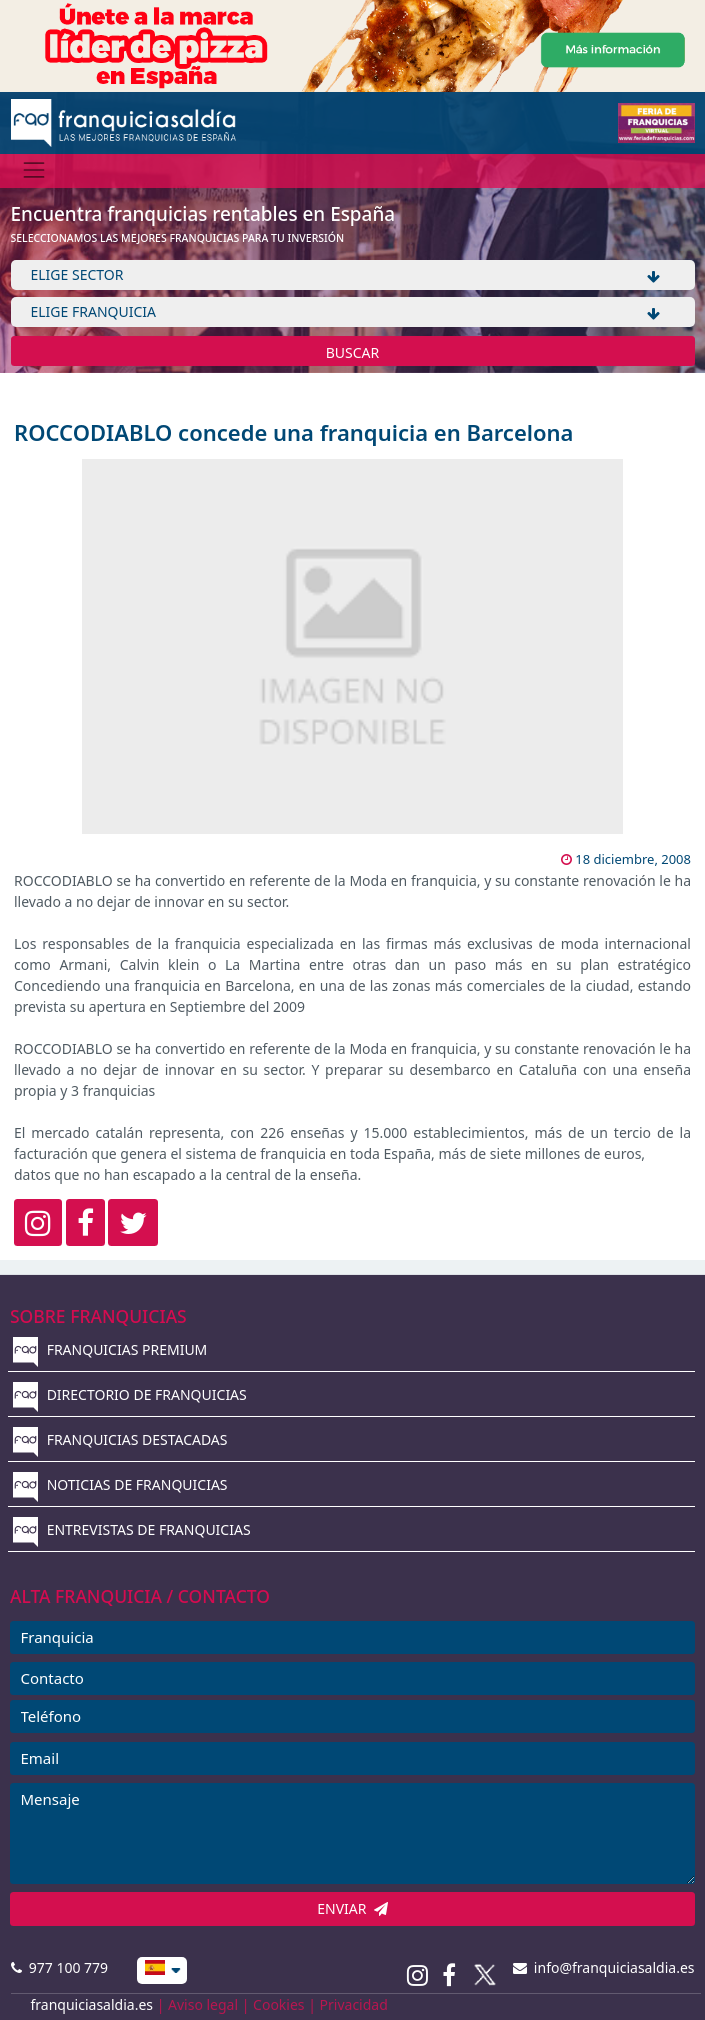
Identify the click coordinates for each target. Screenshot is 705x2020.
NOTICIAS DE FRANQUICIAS (120, 1484)
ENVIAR (352, 1908)
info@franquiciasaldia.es (604, 1967)
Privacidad (354, 2004)
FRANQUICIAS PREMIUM (110, 1349)
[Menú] (34, 170)
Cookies (278, 2004)
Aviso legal (203, 2004)
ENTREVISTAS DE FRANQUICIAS (132, 1529)
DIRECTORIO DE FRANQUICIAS (130, 1394)
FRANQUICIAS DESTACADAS (120, 1439)
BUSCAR (353, 352)
